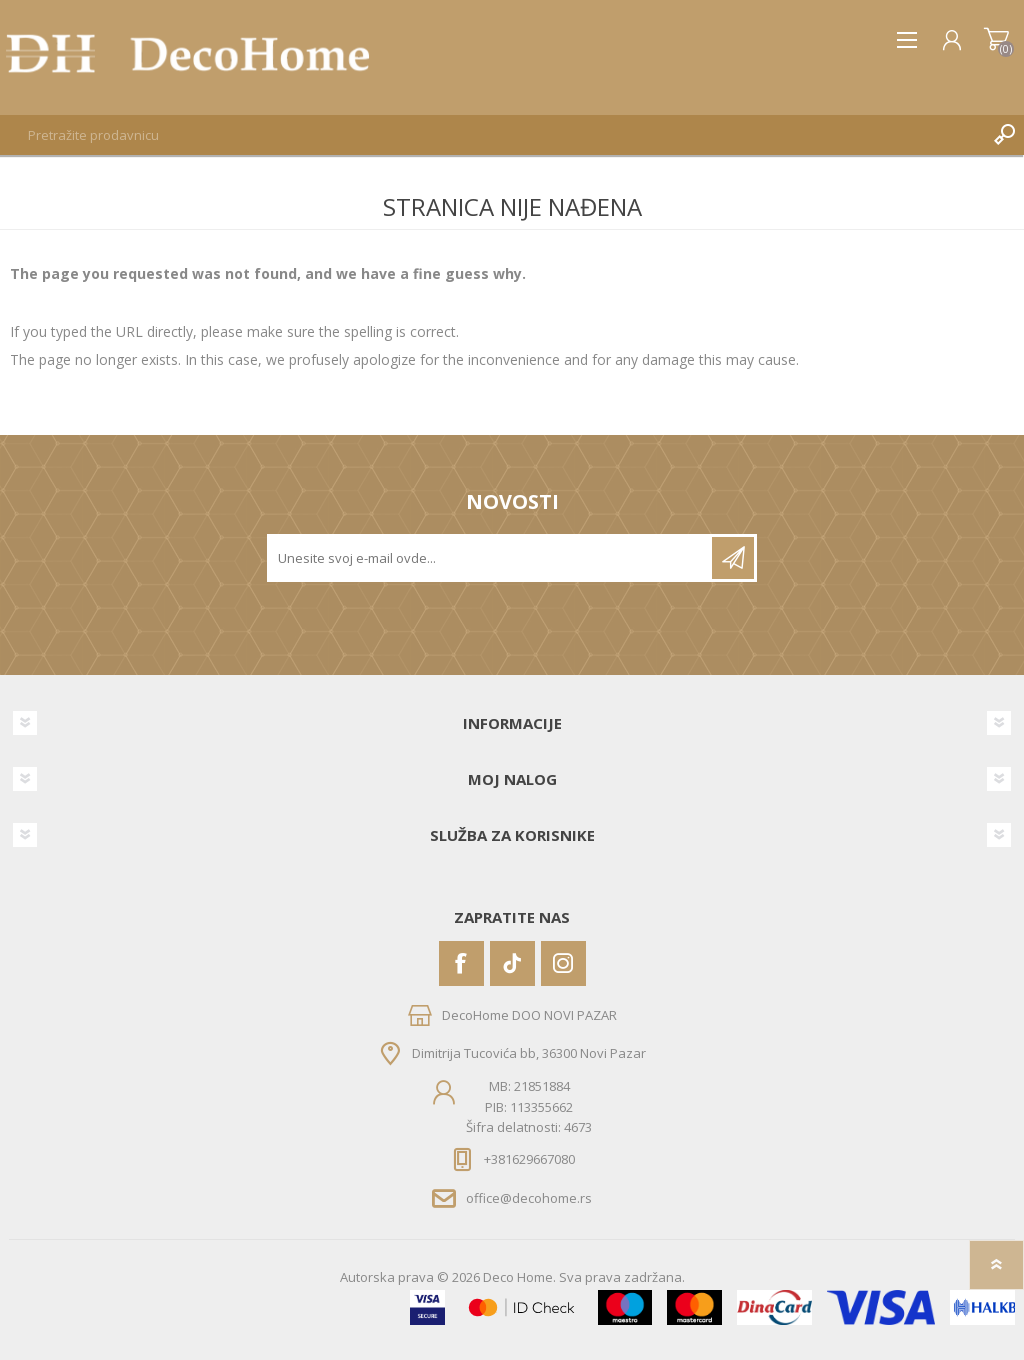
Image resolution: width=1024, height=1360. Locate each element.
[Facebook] (461, 963)
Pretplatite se (733, 558)
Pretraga (1004, 135)
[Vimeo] (512, 963)
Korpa (996, 40)
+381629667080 (529, 1159)
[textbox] (492, 135)
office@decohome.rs (529, 1198)
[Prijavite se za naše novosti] (491, 558)
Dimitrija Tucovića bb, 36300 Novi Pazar (529, 1053)
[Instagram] (563, 963)
